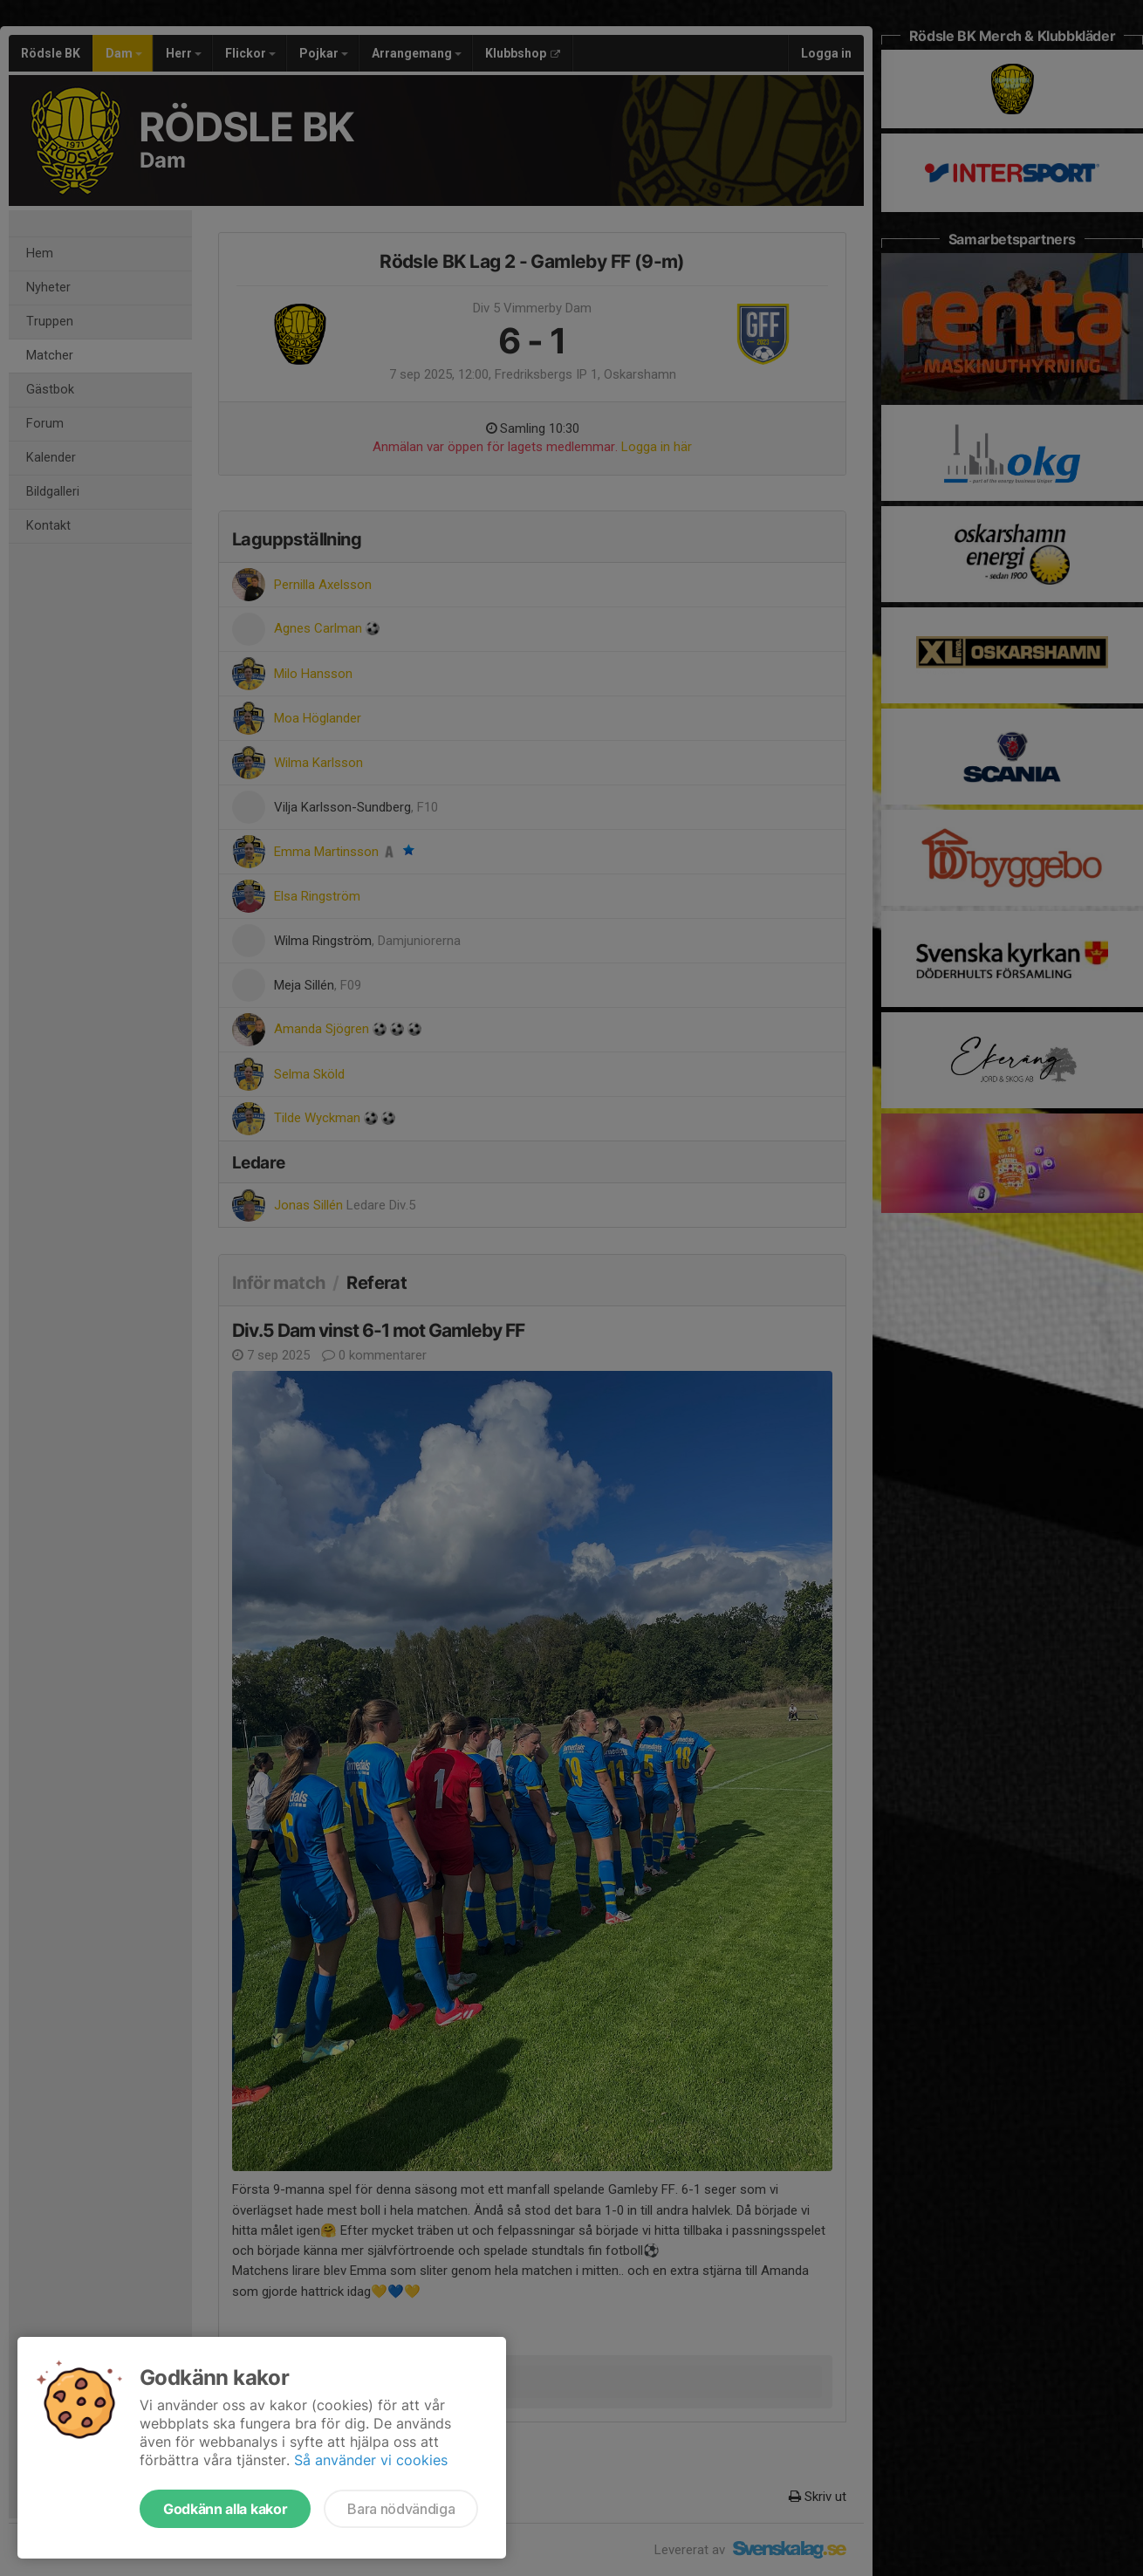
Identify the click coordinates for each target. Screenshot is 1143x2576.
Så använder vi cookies (371, 2460)
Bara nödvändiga (401, 2509)
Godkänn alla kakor (225, 2509)
